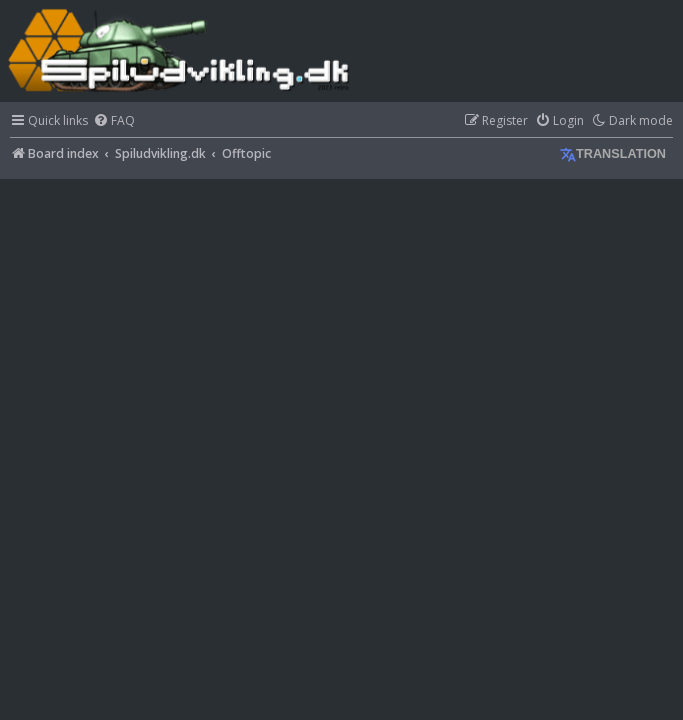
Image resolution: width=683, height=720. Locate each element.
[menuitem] (114, 121)
